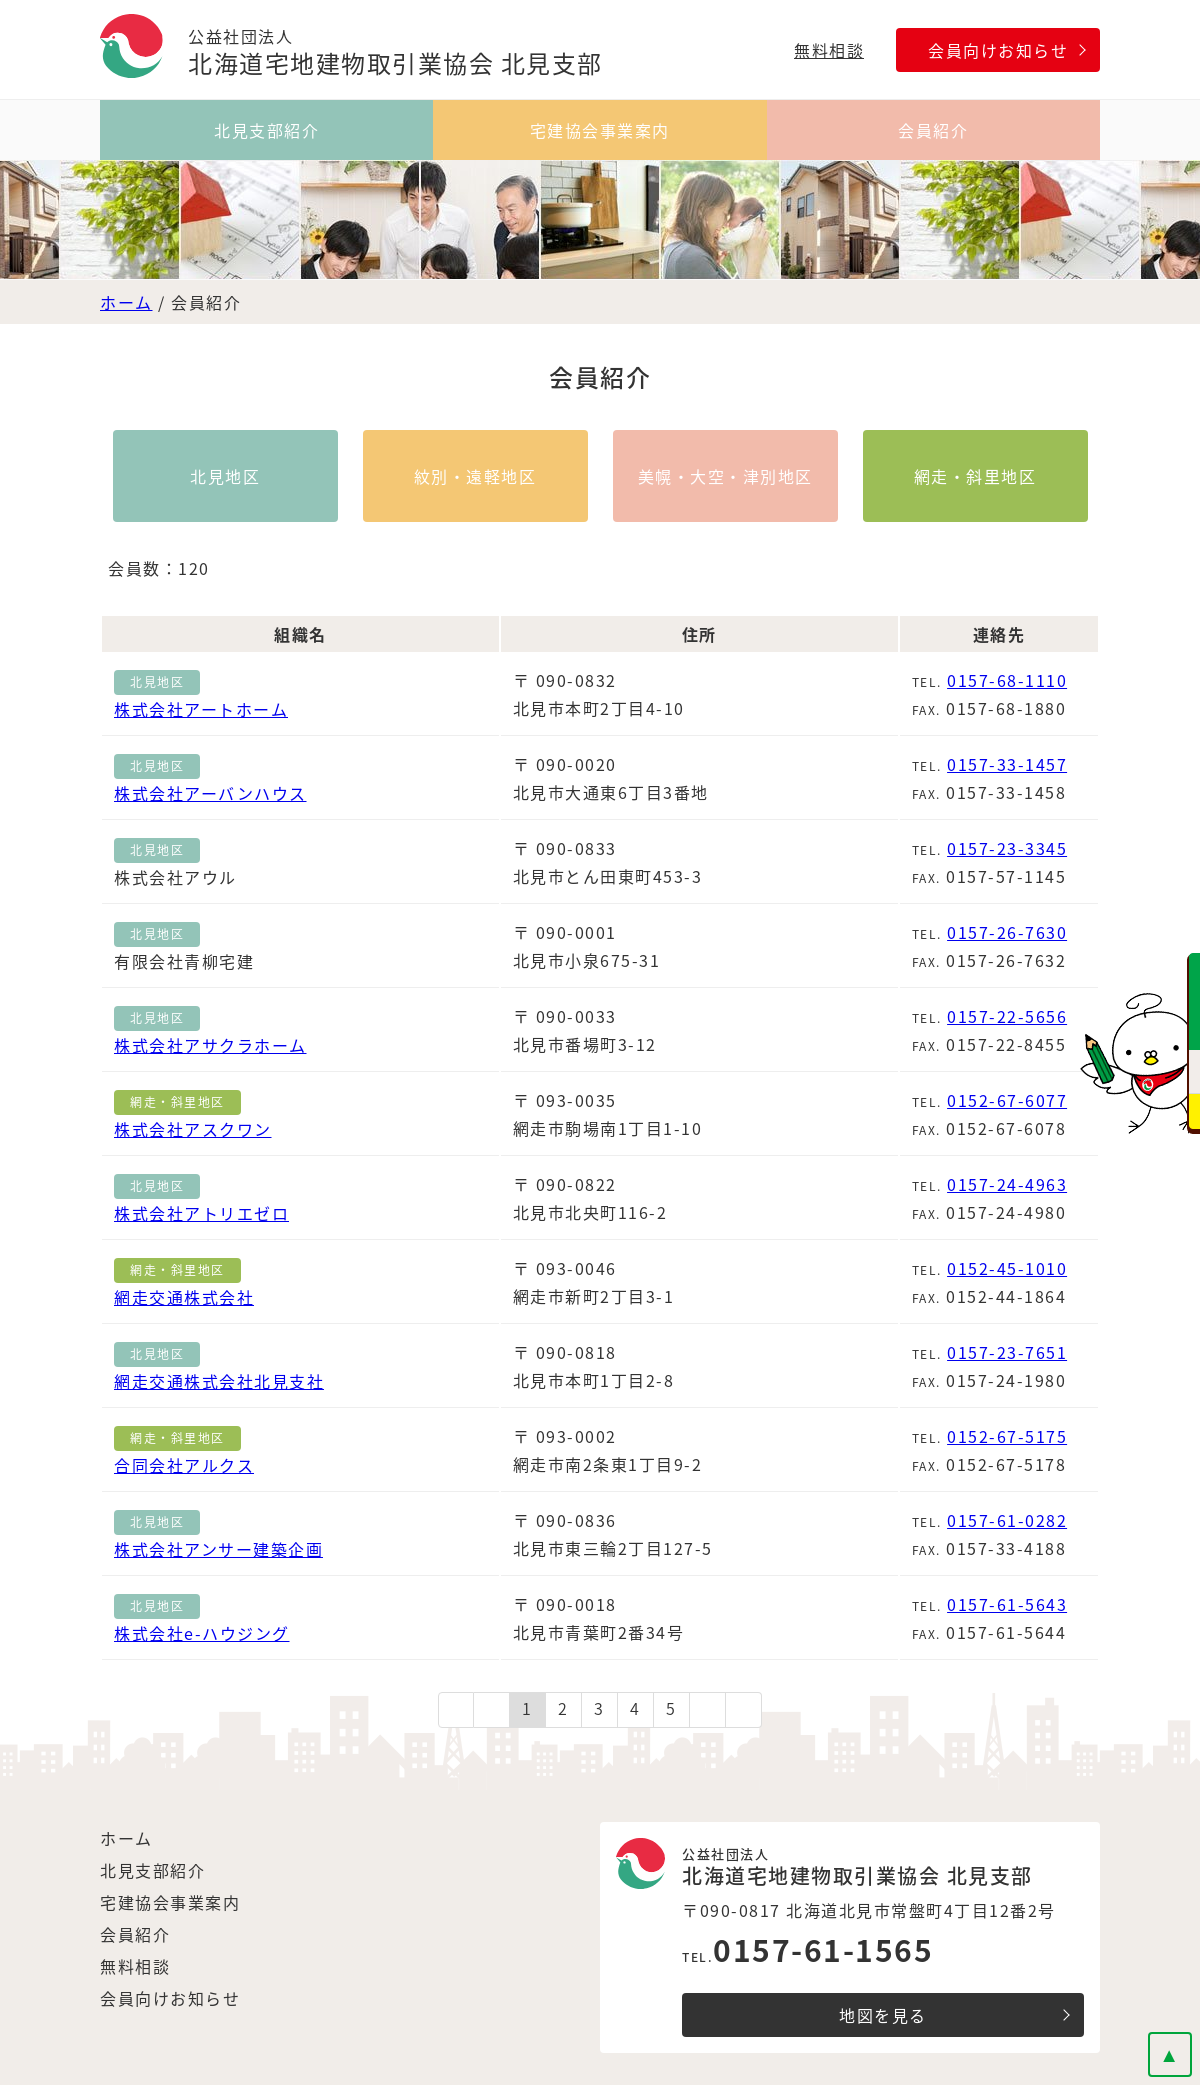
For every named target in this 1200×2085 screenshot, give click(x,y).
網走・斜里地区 (975, 476)
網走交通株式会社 (184, 1297)
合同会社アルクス (184, 1465)
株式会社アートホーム (201, 709)
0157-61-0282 (1007, 1520)
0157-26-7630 (1007, 932)
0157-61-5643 (1007, 1604)
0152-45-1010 (1007, 1268)
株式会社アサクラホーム (210, 1045)
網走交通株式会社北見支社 (219, 1381)
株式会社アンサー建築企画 (218, 1549)
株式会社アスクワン (193, 1129)
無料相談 (829, 50)
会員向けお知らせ (998, 50)
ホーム (126, 302)
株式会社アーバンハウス (210, 793)
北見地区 (225, 476)
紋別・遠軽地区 (475, 476)
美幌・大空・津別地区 (725, 476)
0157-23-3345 (1007, 848)
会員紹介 (933, 130)
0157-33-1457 (1007, 764)
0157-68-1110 (1007, 680)
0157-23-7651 (1007, 1352)
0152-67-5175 (1007, 1436)
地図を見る (883, 2015)
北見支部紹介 (266, 130)
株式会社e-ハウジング (202, 1633)
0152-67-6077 (1007, 1100)
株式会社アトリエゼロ (201, 1213)
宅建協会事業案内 (600, 130)
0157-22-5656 (1007, 1016)
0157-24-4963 (1007, 1184)
